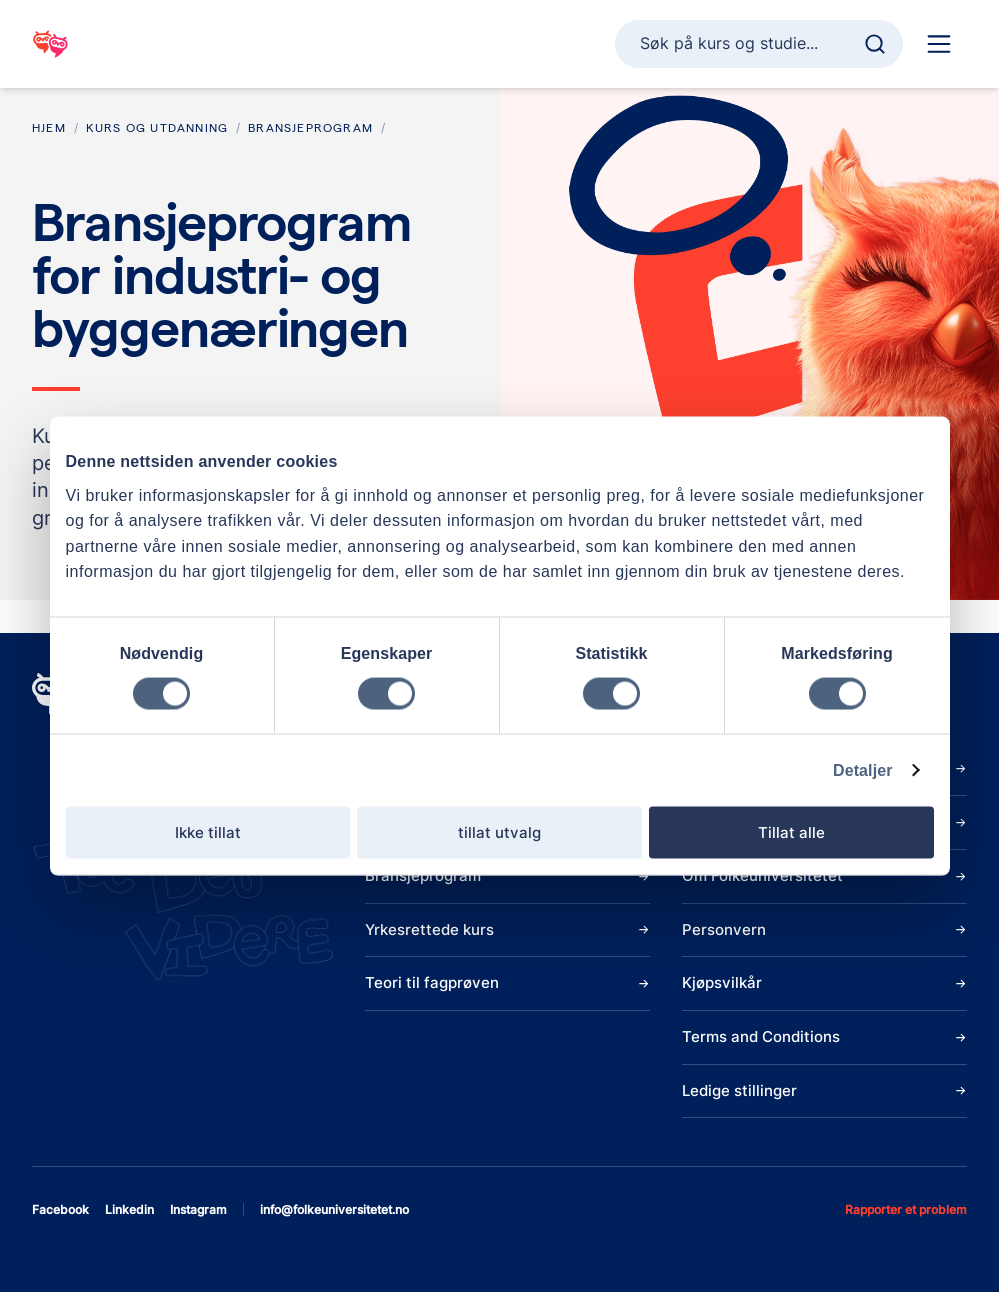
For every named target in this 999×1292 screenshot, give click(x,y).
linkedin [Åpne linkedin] (129, 1209)
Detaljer (863, 769)
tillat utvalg (499, 831)
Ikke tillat (208, 831)
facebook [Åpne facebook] (60, 1209)
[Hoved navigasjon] (939, 44)
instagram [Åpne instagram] (198, 1209)
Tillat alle (791, 831)
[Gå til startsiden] (50, 44)
